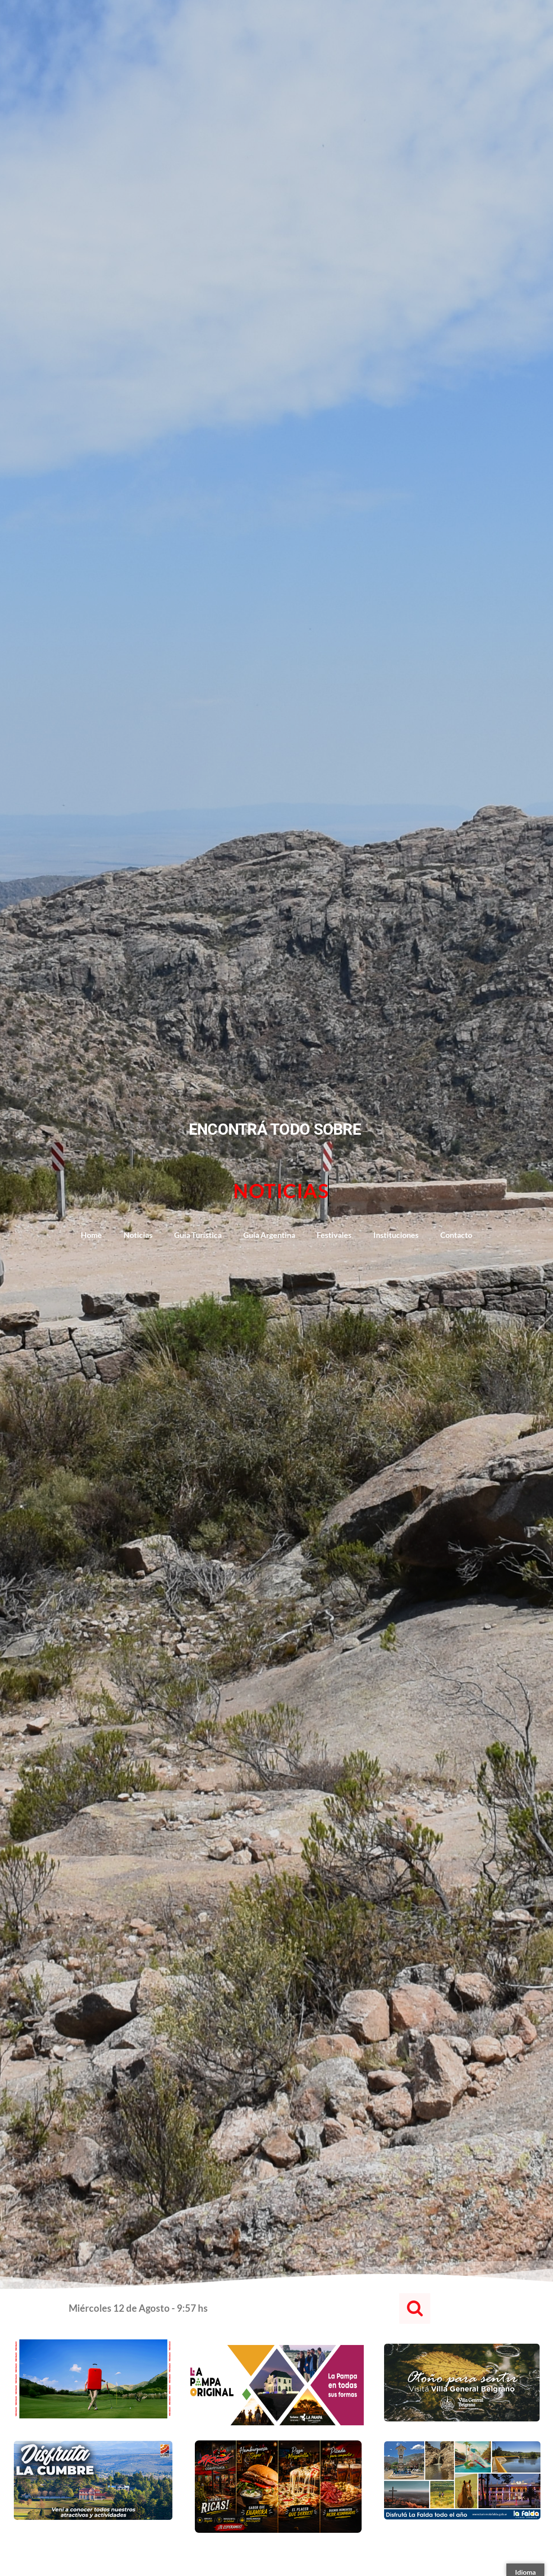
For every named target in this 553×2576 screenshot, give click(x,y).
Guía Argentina (269, 1235)
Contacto (456, 1235)
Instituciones (396, 1235)
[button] (414, 2308)
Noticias (138, 1235)
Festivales (334, 1235)
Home (91, 1235)
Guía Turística (198, 1235)
